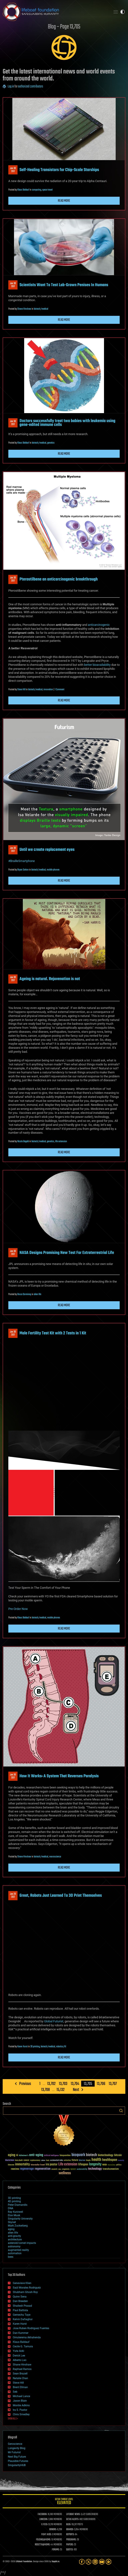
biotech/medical (41, 309)
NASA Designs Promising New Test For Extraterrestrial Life (67, 1252)
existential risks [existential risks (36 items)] (56, 2160)
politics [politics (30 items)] (119, 2165)
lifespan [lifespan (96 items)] (83, 2164)
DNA (10, 2208)
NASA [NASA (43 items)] (104, 2165)
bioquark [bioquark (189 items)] (78, 2155)
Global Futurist (53, 2021)
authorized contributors (30, 86)
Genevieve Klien (22, 2283)
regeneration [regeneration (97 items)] (42, 2169)
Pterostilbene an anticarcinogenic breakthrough (59, 579)
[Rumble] (108, 2562)
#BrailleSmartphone (21, 861)
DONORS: (53, 2529)
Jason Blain (20, 2400)
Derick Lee (19, 2355)
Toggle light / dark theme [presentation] (122, 12)
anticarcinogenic (99, 624)
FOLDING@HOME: (43, 2540)
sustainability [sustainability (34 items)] (82, 2169)
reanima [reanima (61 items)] (15, 2169)
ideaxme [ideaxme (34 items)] (11, 2165)
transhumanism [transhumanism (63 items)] (111, 2169)
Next (76, 2090)
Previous (25, 2084)
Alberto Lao (19, 2360)
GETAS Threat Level (64, 2501)
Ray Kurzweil (15, 2211)
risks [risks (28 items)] (59, 2169)
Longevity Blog (16, 2448)
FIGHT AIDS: (46, 2534)
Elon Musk (14, 2215)
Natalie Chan (20, 2378)
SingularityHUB (17, 2465)
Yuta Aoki (18, 2350)
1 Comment (59, 689)
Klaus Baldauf (23, 190)
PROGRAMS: (71, 2540)
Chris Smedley (21, 2414)
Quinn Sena (19, 2296)
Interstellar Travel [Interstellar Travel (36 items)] (38, 2165)
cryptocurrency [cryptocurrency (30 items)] (35, 2160)
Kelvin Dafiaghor (22, 2319)
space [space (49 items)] (73, 2169)
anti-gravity (14, 2236)
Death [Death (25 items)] (47, 2160)
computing (36, 190)
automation (15, 2253)
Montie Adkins (21, 2405)
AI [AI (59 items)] (17, 2155)
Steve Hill (21, 689)
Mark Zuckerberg (18, 2225)
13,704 (75, 2084)
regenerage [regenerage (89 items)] (27, 2169)
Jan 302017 (13, 170)
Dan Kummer (20, 2332)
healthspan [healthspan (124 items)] (109, 2160)
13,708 (45, 2090)
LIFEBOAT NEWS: (73, 2514)
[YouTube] (101, 2562)
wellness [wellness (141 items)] (65, 2173)
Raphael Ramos (22, 2369)
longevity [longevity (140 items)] (95, 2164)
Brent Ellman (20, 2387)
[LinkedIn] (95, 2562)
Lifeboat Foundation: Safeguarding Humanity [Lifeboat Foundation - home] (56, 12)
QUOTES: (69, 2550)
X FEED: (44, 2524)
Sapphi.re (55, 2562)
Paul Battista (20, 2310)
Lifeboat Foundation (24, 2562)
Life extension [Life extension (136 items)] (67, 2164)
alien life (37, 1294)
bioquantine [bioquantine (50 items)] (65, 2155)
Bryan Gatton (23, 870)
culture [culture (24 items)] (43, 2160)
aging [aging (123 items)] (11, 2155)
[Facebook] (81, 2562)
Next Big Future (17, 2456)
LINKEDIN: (43, 2519)
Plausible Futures (18, 2461)
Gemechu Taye (21, 2314)
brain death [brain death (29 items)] (19, 2160)
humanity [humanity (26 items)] (121, 2161)
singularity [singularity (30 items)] (66, 2169)
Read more (64, 201)
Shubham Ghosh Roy (25, 2292)
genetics (50, 443)
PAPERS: (70, 2545)
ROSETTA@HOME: (42, 2545)
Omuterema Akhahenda (27, 2337)
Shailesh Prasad (22, 2305)
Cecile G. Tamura (23, 2346)
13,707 (113, 2084)
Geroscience (15, 2443)
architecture (15, 2239)
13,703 (63, 2084)
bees (10, 2256)
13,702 (51, 2084)
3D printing (35, 2046)
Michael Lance (21, 2396)
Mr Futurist (14, 2452)
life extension (61, 1141)
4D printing (14, 2201)
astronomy (14, 2246)
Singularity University (20, 2218)
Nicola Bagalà (23, 1141)
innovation (48, 689)
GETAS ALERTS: (72, 2519)
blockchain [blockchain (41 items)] (9, 2160)
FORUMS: (56, 2550)
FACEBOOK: (42, 2514)
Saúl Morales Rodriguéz (27, 2287)
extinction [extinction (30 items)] (67, 2160)
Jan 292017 (13, 1896)
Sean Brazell (20, 2373)
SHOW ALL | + (13, 2419)
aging (11, 2229)
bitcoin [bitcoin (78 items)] (118, 2155)
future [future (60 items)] (75, 2160)
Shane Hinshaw (24, 309)
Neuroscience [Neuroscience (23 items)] (111, 2165)
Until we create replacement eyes (47, 849)
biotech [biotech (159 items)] (91, 2155)
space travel (47, 190)
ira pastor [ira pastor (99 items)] (52, 2164)
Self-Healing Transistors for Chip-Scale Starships (59, 170)
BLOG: (68, 2524)
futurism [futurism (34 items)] (82, 2160)
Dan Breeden (20, 2301)
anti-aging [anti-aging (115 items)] (36, 2155)
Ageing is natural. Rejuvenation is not (50, 979)
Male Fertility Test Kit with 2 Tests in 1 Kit (53, 1333)
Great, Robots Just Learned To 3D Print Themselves (61, 1895)
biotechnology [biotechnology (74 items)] (105, 2155)
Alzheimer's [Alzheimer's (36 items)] (23, 2155)
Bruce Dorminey (24, 1294)
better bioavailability (97, 664)
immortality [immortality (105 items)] (22, 2164)
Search (121, 2111)
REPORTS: (70, 2534)
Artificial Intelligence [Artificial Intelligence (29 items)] (51, 2156)
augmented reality (18, 2250)
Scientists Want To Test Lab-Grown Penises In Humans (64, 285)
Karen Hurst (22, 2046)
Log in (11, 86)
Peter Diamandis (17, 2204)
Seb (15, 2391)
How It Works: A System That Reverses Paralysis (59, 1776)
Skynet (12, 2222)
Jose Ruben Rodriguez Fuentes (31, 2328)
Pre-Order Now (18, 1609)
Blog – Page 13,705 (64, 27)
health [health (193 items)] (96, 2159)
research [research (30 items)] (54, 2169)
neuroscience (55, 1857)
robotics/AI (61, 2046)
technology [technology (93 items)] (95, 2169)
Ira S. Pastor (20, 2409)
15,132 (60, 2090)
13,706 (101, 2084)
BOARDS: (70, 2529)
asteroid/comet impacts (22, 2243)
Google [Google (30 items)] (88, 2160)
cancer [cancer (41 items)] (26, 2160)
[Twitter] (88, 2562)
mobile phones (53, 870)
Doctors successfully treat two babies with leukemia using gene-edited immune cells (67, 423)
